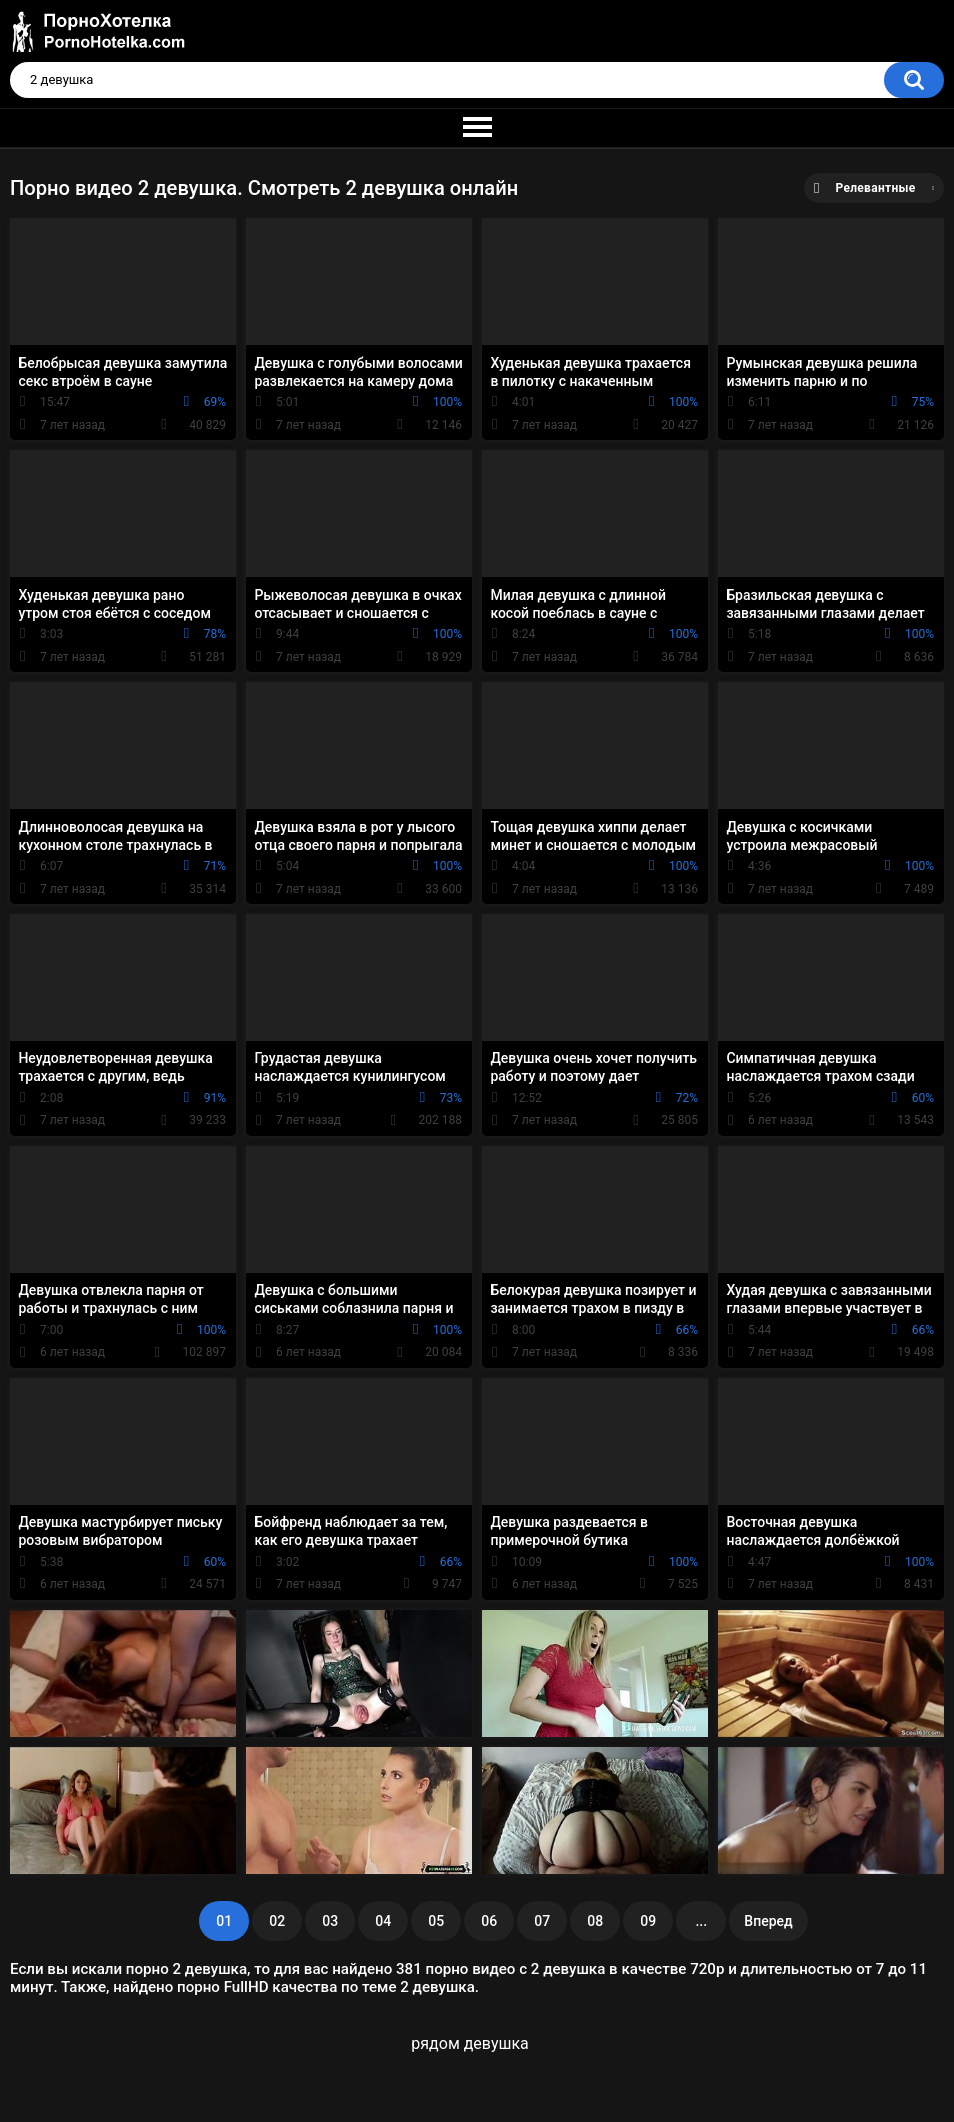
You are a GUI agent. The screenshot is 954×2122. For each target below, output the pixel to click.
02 (277, 1921)
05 (436, 1921)
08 (595, 1921)
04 (383, 1921)
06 (489, 1921)
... (701, 1921)
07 (542, 1921)
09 (648, 1921)
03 (330, 1921)
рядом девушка (469, 2043)
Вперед (768, 1921)
